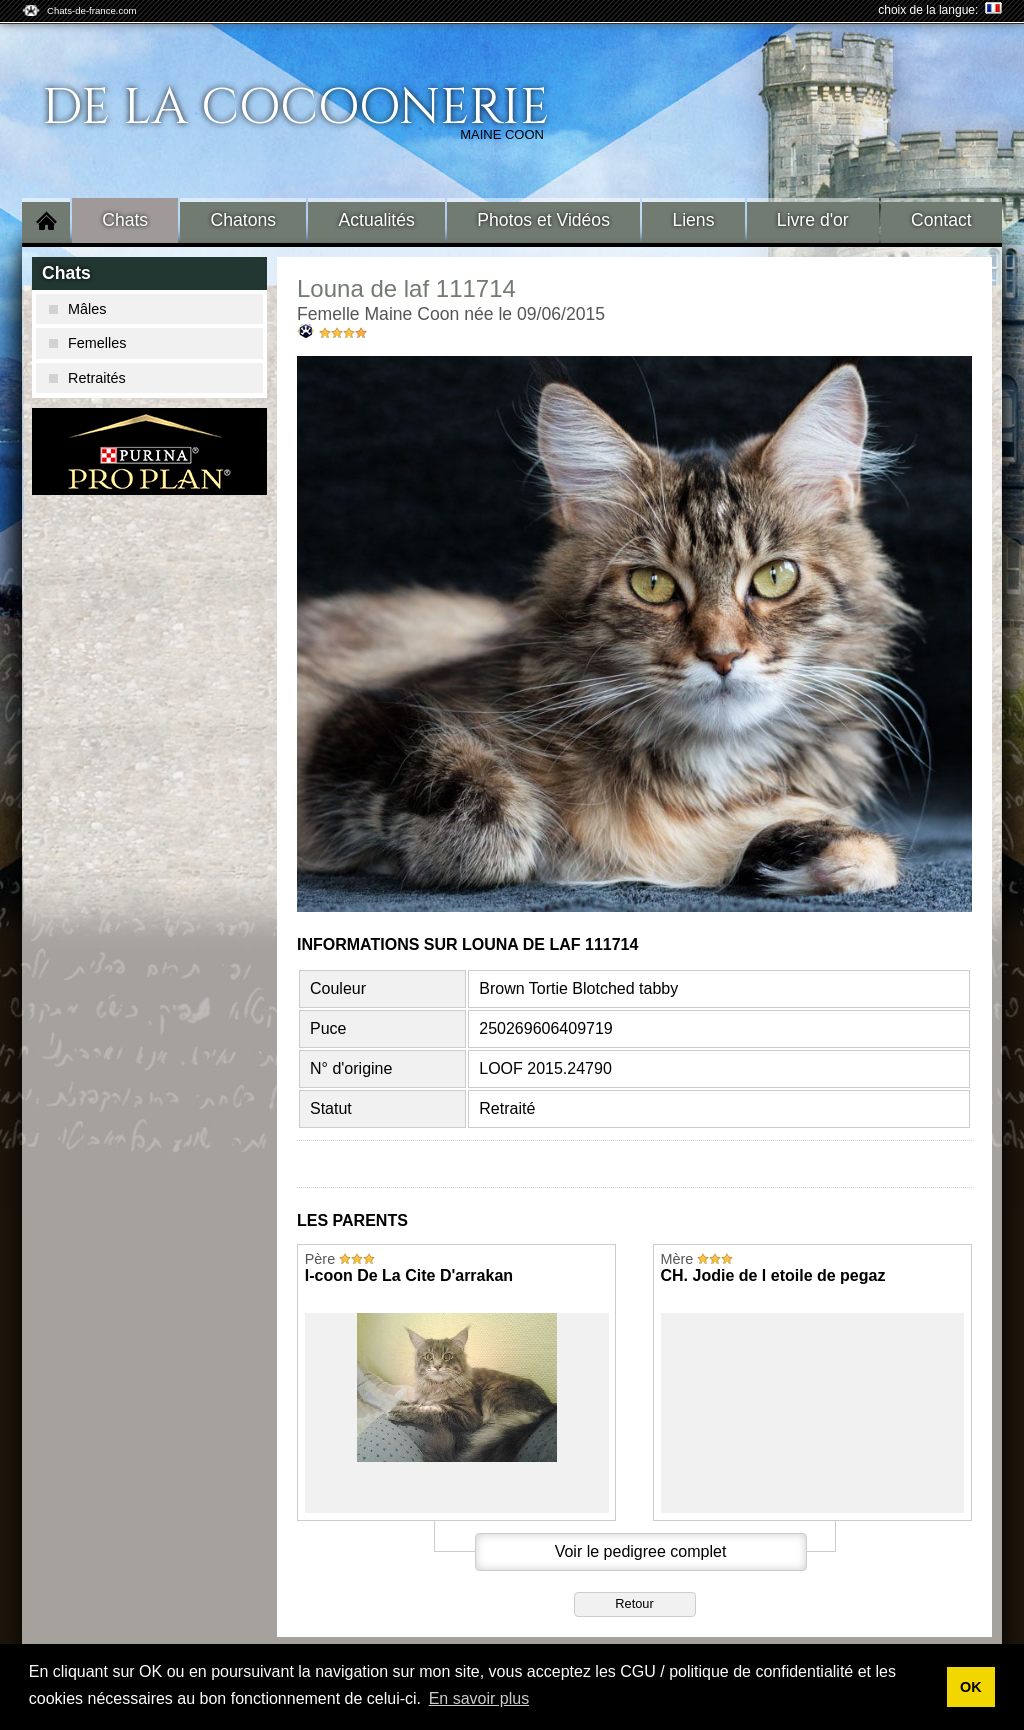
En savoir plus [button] (479, 1698)
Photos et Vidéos (543, 220)
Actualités (377, 220)
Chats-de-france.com (92, 10)
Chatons (244, 220)
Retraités (87, 378)
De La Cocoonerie (295, 108)
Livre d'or (813, 220)
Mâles (77, 309)
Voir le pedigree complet (641, 1551)
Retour (634, 1603)
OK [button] (971, 1687)
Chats (125, 220)
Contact (941, 220)
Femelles (87, 343)
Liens (693, 220)
